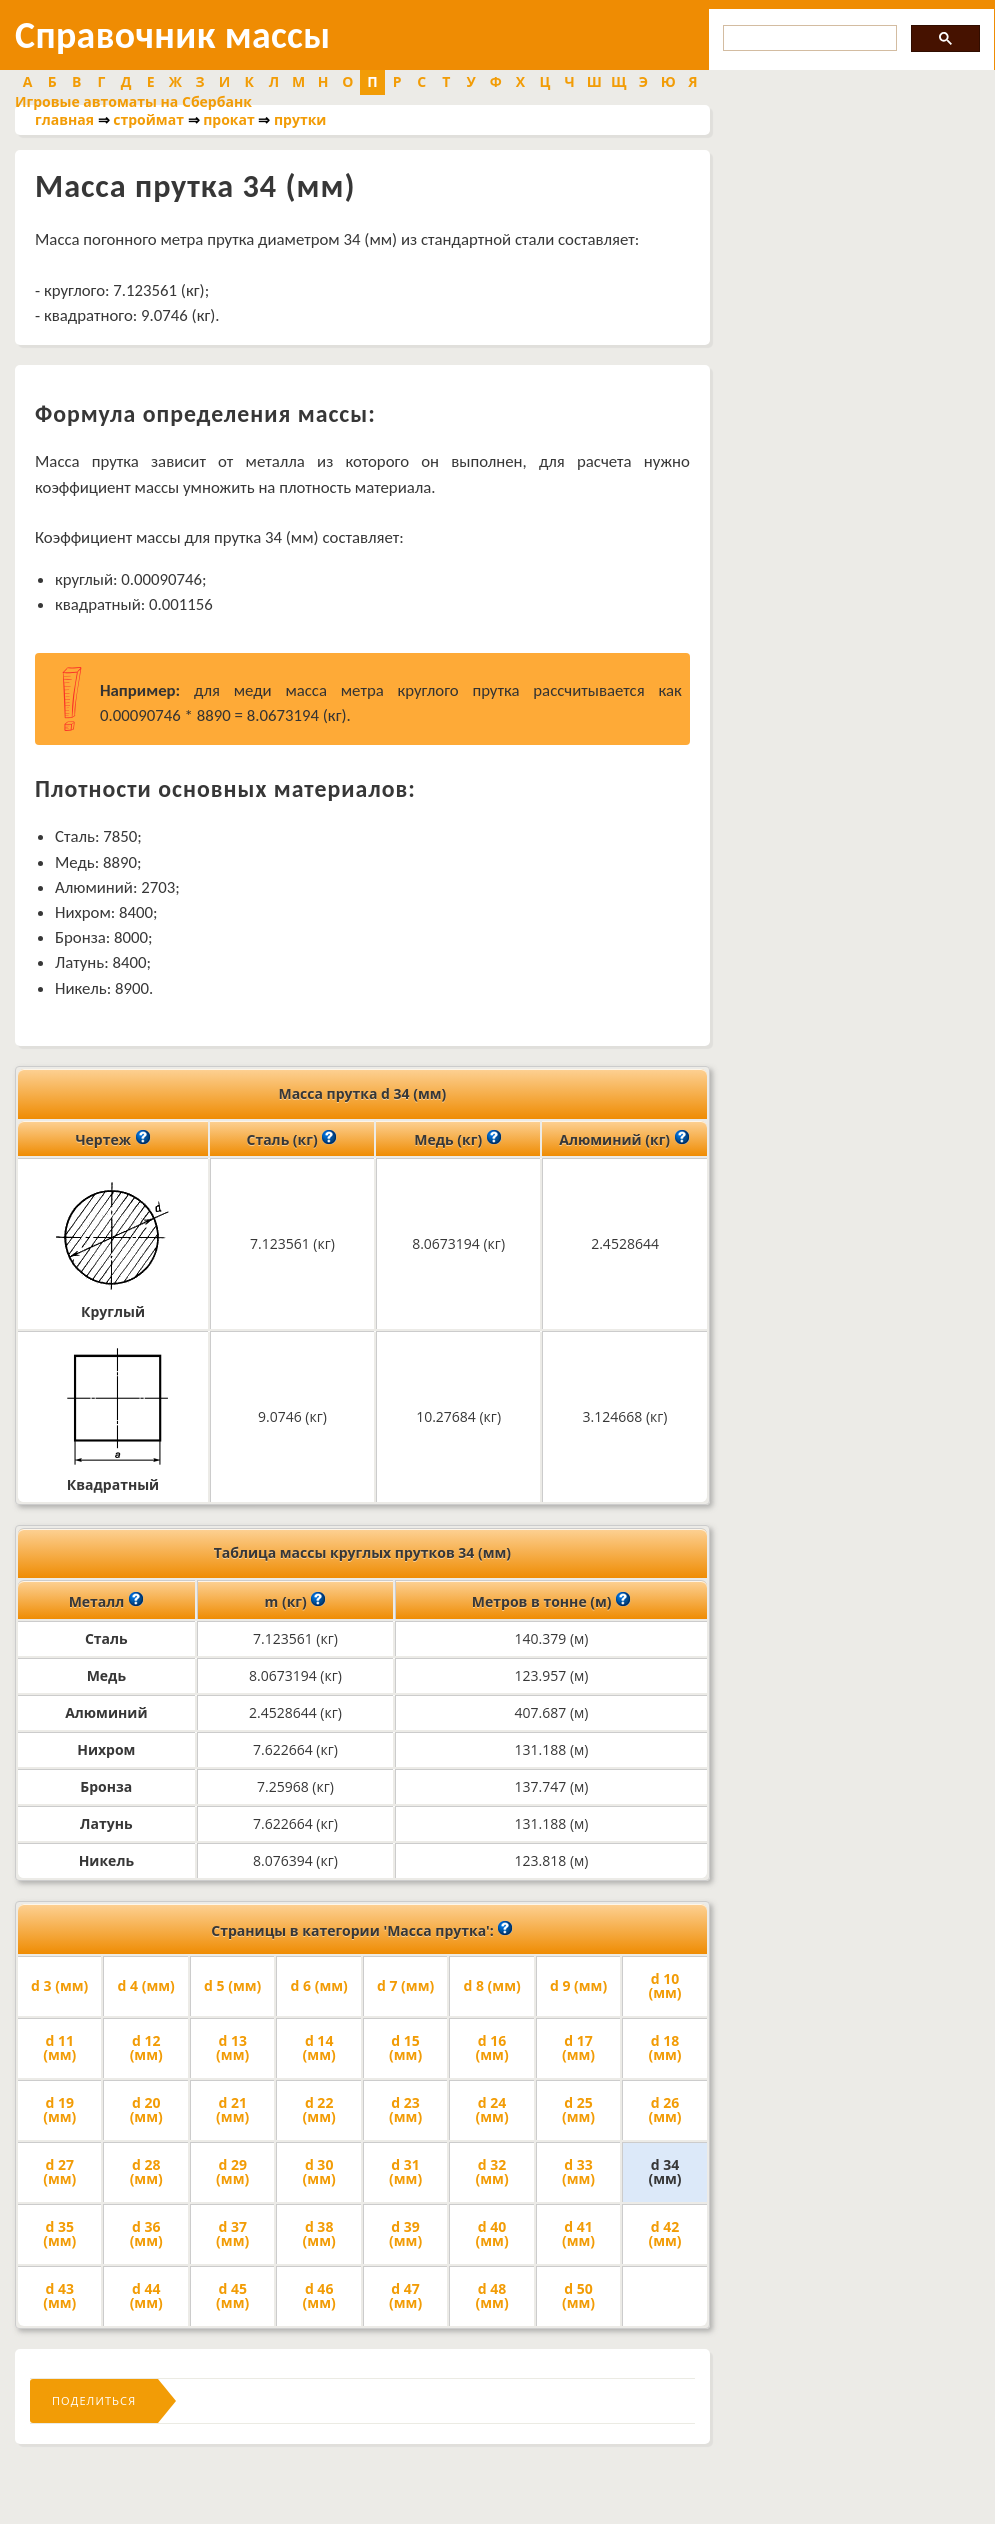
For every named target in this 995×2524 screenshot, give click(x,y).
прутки (300, 119)
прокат (229, 119)
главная (64, 119)
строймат (148, 119)
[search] (808, 38)
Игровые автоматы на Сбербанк (133, 101)
